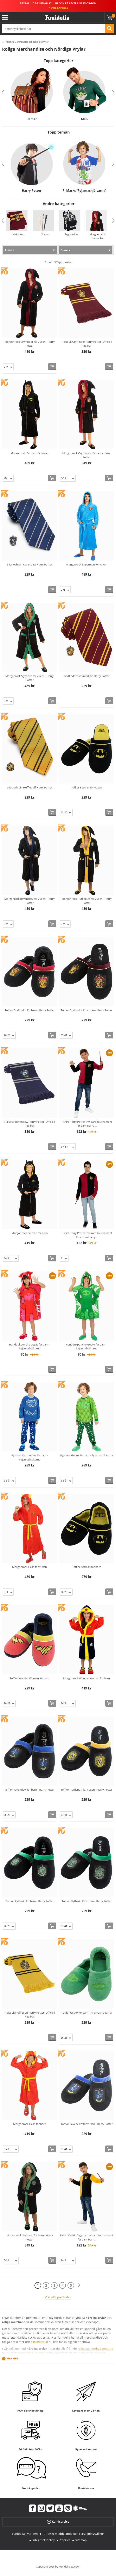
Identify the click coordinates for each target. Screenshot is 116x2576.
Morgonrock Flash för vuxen (29, 1567)
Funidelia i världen (25, 2534)
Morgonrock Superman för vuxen (86, 564)
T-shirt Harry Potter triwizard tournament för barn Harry (86, 1124)
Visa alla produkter (58, 2297)
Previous (3, 92)
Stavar (45, 234)
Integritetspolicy (43, 2540)
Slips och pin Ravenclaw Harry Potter (29, 564)
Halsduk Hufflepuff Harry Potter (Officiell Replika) (30, 2015)
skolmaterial (39, 2342)
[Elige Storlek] (8, 366)
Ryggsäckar (71, 234)
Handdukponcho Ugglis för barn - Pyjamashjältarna (29, 1346)
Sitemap (81, 2540)
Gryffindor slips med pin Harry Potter (86, 676)
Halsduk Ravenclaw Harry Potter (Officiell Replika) (29, 1124)
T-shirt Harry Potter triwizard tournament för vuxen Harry (86, 1235)
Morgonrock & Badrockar (98, 236)
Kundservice (58, 2522)
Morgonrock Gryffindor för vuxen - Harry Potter (30, 344)
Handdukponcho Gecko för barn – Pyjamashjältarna (87, 1346)
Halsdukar (19, 234)
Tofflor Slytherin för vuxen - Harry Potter (86, 1901)
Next (113, 92)
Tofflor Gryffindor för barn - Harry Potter (29, 1010)
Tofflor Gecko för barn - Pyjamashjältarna (86, 2012)
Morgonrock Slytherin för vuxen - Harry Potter (29, 678)
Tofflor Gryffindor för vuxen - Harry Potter (86, 1010)
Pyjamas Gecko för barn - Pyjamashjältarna (86, 1455)
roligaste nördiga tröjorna (95, 2349)
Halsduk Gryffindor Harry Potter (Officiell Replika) (87, 344)
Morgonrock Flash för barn (29, 2124)
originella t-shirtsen (32, 2353)
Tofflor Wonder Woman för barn (29, 1678)
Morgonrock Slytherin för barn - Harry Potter (29, 2237)
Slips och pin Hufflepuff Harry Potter (29, 787)
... (3, 41)
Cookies (65, 2540)
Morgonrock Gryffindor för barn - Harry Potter (86, 455)
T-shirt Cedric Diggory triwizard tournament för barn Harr (86, 2237)
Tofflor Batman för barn (86, 1567)
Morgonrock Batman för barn (30, 1233)
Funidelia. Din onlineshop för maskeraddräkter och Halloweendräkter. (57, 17)
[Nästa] (79, 2285)
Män (84, 119)
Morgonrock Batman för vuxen (30, 453)
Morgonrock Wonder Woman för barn (86, 1678)
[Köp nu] (52, 366)
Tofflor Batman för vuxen (86, 787)
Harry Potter (31, 190)
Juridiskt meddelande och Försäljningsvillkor (73, 2534)
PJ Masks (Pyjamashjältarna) (84, 190)
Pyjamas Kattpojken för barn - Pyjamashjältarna (29, 1457)
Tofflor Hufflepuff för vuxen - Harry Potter (86, 1789)
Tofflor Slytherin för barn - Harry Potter (29, 1901)
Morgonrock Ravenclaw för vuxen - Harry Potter (29, 901)
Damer (31, 119)
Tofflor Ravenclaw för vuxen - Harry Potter (86, 2124)
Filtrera (9, 250)
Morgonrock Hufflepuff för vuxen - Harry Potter (87, 901)
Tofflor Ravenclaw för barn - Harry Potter (29, 1789)
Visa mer (12, 2358)
